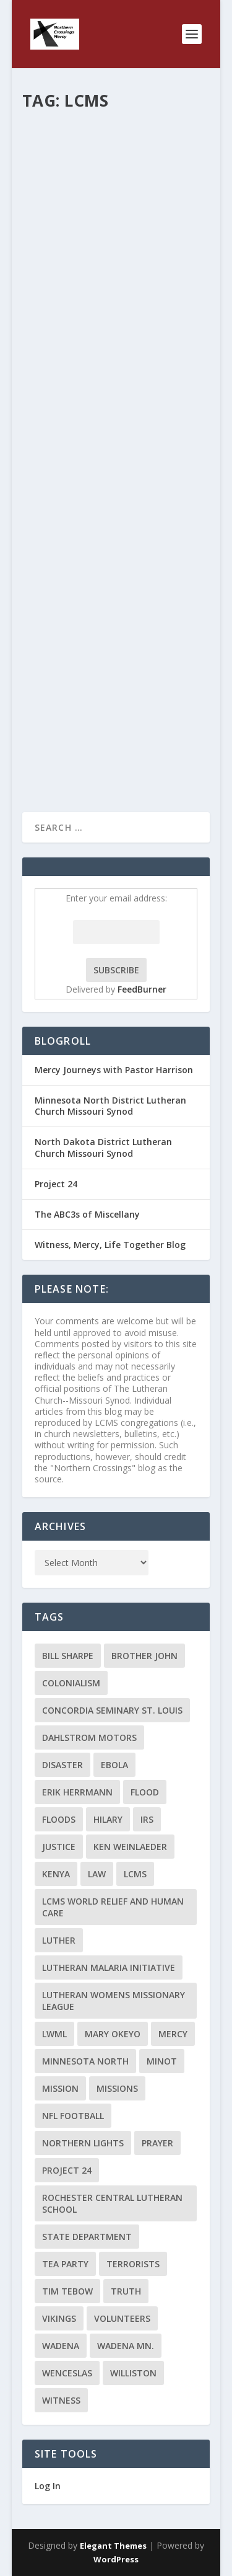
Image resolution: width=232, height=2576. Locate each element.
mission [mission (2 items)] (60, 2088)
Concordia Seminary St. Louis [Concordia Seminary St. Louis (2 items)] (112, 1710)
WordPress (116, 2559)
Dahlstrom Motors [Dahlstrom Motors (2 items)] (89, 1737)
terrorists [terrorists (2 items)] (133, 2264)
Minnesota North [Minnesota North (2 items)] (85, 2061)
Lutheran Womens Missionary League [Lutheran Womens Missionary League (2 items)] (113, 2000)
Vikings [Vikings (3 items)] (59, 2318)
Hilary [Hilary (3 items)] (107, 1819)
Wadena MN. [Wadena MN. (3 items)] (125, 2346)
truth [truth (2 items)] (126, 2291)
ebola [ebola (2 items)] (114, 1765)
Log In (48, 2486)
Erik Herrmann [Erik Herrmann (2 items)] (77, 1792)
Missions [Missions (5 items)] (117, 2088)
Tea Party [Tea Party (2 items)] (65, 2264)
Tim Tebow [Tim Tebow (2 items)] (67, 2291)
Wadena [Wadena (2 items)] (60, 2346)
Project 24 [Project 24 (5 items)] (67, 2170)
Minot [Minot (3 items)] (162, 2061)
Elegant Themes (113, 2545)
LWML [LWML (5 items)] (54, 2034)
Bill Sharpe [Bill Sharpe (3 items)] (67, 1656)
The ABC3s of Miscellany (87, 1214)
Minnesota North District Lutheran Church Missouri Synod (110, 1105)
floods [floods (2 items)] (58, 1819)
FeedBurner (142, 989)
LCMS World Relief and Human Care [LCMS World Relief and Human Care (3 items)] (113, 1907)
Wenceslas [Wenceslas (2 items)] (67, 2373)
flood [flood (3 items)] (145, 1792)
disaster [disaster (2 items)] (62, 1765)
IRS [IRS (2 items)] (146, 1819)
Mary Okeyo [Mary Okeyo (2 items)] (112, 2034)
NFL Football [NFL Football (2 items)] (73, 2116)
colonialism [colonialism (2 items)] (71, 1683)
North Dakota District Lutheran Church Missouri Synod (103, 1147)
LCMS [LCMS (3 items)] (135, 1874)
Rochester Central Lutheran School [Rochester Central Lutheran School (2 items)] (112, 2203)
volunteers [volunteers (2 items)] (122, 2318)
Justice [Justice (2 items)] (58, 1846)
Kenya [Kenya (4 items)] (56, 1874)
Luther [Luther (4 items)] (58, 1940)
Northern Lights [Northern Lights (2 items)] (83, 2143)
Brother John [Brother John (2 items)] (144, 1656)
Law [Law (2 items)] (97, 1874)
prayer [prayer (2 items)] (157, 2143)
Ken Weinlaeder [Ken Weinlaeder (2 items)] (130, 1846)
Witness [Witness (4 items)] (61, 2400)
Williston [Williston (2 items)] (133, 2373)
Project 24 (56, 1184)
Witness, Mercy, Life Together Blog (110, 1244)
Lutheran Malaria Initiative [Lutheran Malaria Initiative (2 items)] (108, 1967)
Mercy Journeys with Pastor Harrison (114, 1070)
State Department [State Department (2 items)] (87, 2236)
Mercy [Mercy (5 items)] (172, 2034)
